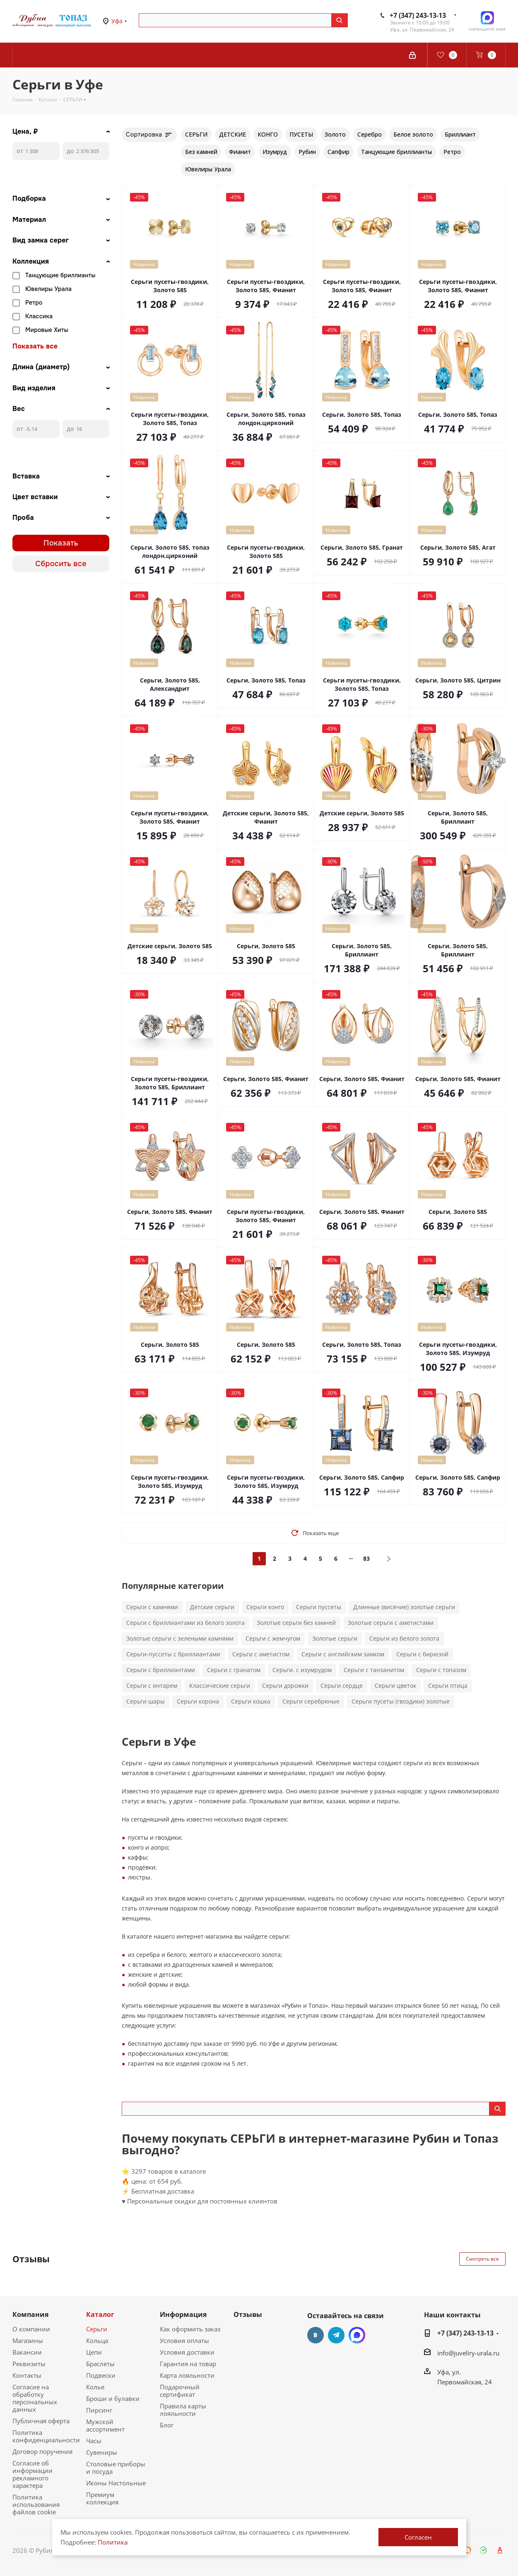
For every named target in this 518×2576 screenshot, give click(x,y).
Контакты (26, 2375)
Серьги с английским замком (342, 1654)
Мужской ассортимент (105, 2425)
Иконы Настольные (116, 2483)
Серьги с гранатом (233, 1670)
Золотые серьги (334, 1638)
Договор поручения (42, 2451)
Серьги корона (198, 1701)
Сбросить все (61, 563)
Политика (113, 2542)
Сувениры (101, 2452)
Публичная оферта (41, 2421)
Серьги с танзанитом (374, 1670)
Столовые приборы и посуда (115, 2467)
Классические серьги (219, 1685)
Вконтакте (315, 2335)
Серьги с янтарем (151, 1685)
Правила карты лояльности (183, 2409)
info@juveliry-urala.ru (468, 2353)
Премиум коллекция (102, 2498)
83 (366, 1558)
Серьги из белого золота (404, 1638)
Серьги (96, 2329)
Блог (166, 2425)
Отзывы (248, 2314)
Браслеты (100, 2364)
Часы (93, 2441)
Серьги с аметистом (260, 1654)
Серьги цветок (395, 1685)
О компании (31, 2329)
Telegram (336, 2335)
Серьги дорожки (285, 1685)
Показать (60, 543)
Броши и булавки (113, 2398)
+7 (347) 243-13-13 (418, 15)
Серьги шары (145, 1701)
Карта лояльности (187, 2375)
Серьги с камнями (152, 1607)
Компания (30, 2314)
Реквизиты (29, 2364)
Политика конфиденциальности (46, 2436)
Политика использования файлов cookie (36, 2504)
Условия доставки (187, 2352)
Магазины (27, 2340)
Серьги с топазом (441, 1670)
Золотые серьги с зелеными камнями (180, 1638)
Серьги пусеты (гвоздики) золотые (401, 1701)
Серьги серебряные (311, 1701)
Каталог (100, 2314)
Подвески (101, 2375)
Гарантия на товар (188, 2364)
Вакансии (27, 2352)
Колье (95, 2387)
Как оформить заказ (190, 2329)
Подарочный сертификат (180, 2390)
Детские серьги (212, 1607)
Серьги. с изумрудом (302, 1670)
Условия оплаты (184, 2340)
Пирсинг (99, 2410)
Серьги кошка (250, 1701)
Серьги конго (265, 1607)
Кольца (97, 2340)
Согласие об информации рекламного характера (32, 2474)
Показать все (35, 346)
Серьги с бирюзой (422, 1654)
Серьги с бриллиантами (160, 1670)
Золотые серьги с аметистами (391, 1623)
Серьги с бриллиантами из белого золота (185, 1623)
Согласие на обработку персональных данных (34, 2398)
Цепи (94, 2352)
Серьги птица (447, 1685)
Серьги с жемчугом (273, 1638)
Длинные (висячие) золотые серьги (404, 1607)
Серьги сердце (341, 1685)
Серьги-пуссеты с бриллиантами (173, 1654)
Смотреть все (482, 2258)
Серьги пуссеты (318, 1607)
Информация (183, 2314)
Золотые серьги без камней (296, 1623)
